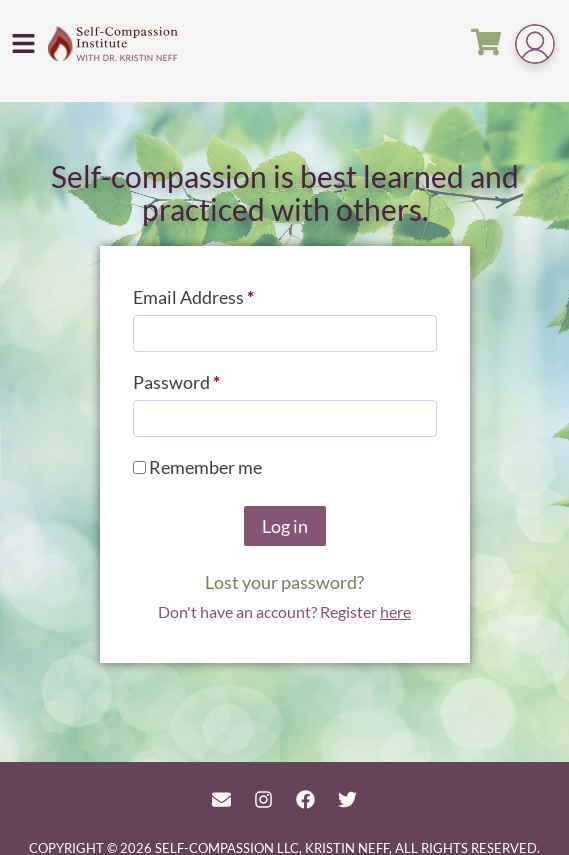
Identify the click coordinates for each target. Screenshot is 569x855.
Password (212, 378)
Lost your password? (284, 582)
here (395, 611)
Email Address (229, 293)
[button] (24, 43)
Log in (285, 526)
